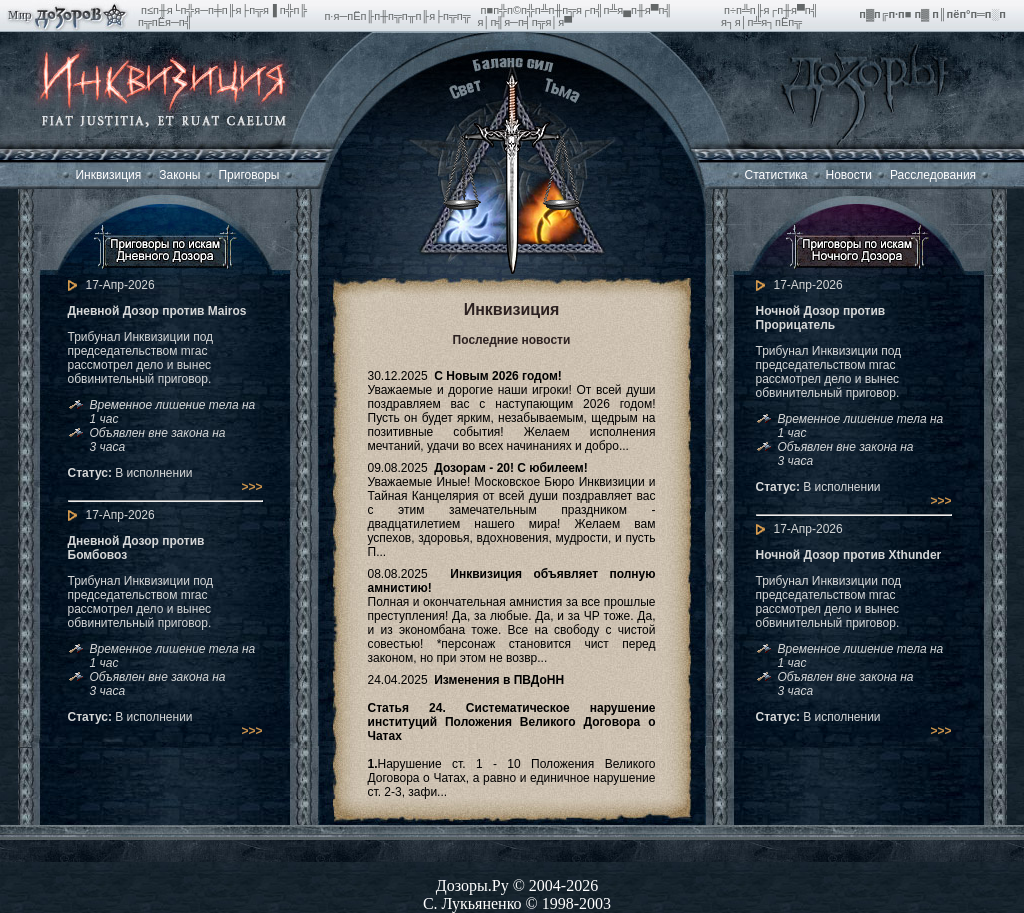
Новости (849, 175)
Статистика (776, 175)
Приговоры (248, 175)
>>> (251, 487)
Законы (179, 175)
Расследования (933, 175)
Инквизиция (108, 175)
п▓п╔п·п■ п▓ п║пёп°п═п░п (934, 14)
